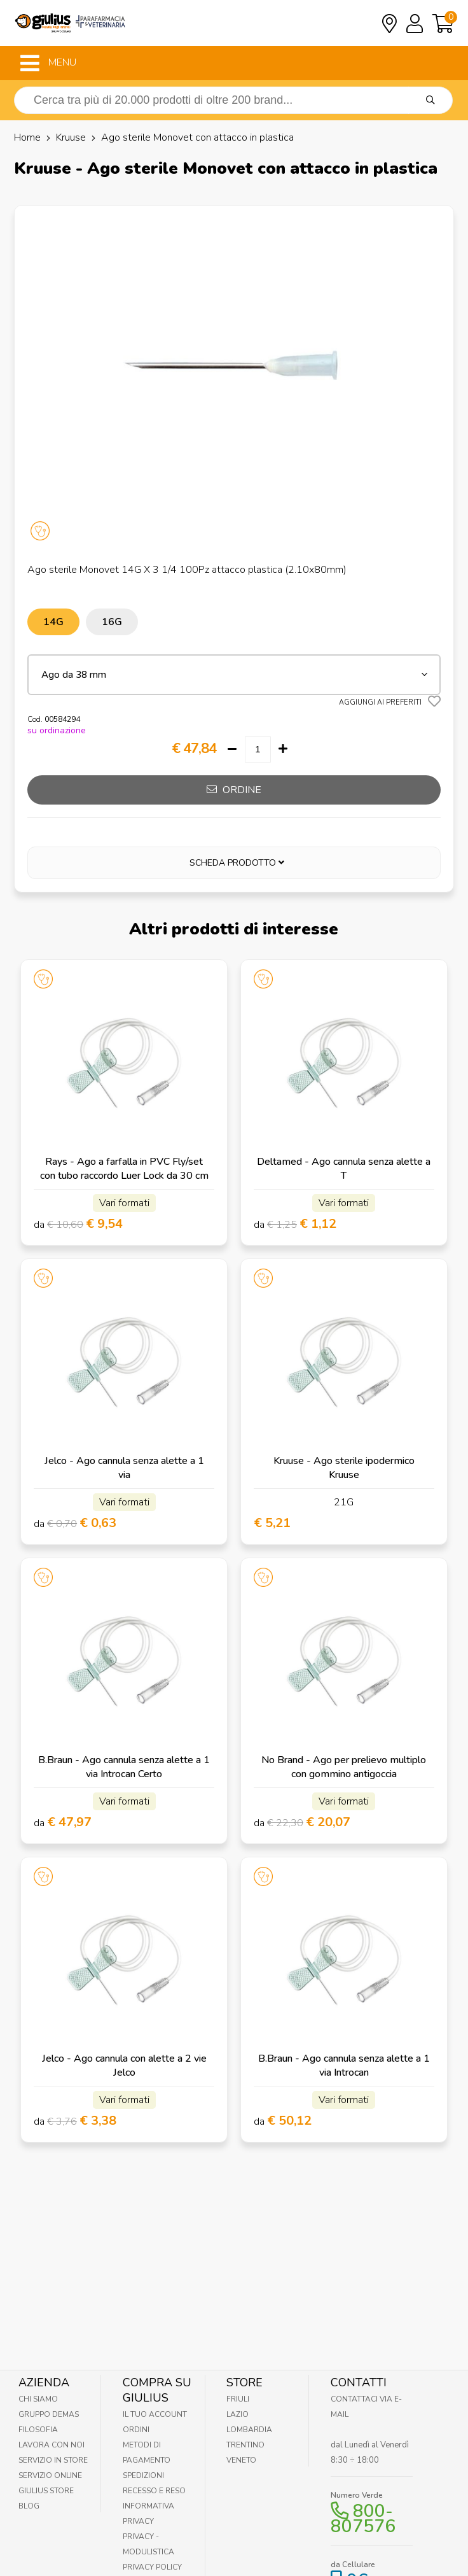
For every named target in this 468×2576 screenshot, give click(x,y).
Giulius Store (46, 2491)
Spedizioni (143, 2475)
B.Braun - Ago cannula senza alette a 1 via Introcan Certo (124, 1767)
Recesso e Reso (154, 2491)
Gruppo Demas (48, 2414)
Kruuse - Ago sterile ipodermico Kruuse (344, 1468)
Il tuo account (155, 2414)
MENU (48, 63)
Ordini (136, 2430)
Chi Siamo (38, 2399)
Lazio (237, 2414)
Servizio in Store (53, 2460)
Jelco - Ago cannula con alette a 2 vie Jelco (124, 2066)
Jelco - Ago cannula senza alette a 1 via (124, 1468)
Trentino (245, 2445)
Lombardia (249, 2430)
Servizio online (50, 2475)
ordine (234, 790)
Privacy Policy (152, 2567)
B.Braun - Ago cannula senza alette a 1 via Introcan (344, 2066)
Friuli (237, 2399)
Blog (28, 2506)
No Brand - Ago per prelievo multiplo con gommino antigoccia (343, 1767)
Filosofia (38, 2430)
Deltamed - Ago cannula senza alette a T (343, 1169)
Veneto (241, 2460)
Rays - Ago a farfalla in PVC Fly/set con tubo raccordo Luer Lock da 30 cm (124, 1169)
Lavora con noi (51, 2445)
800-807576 (363, 2518)
